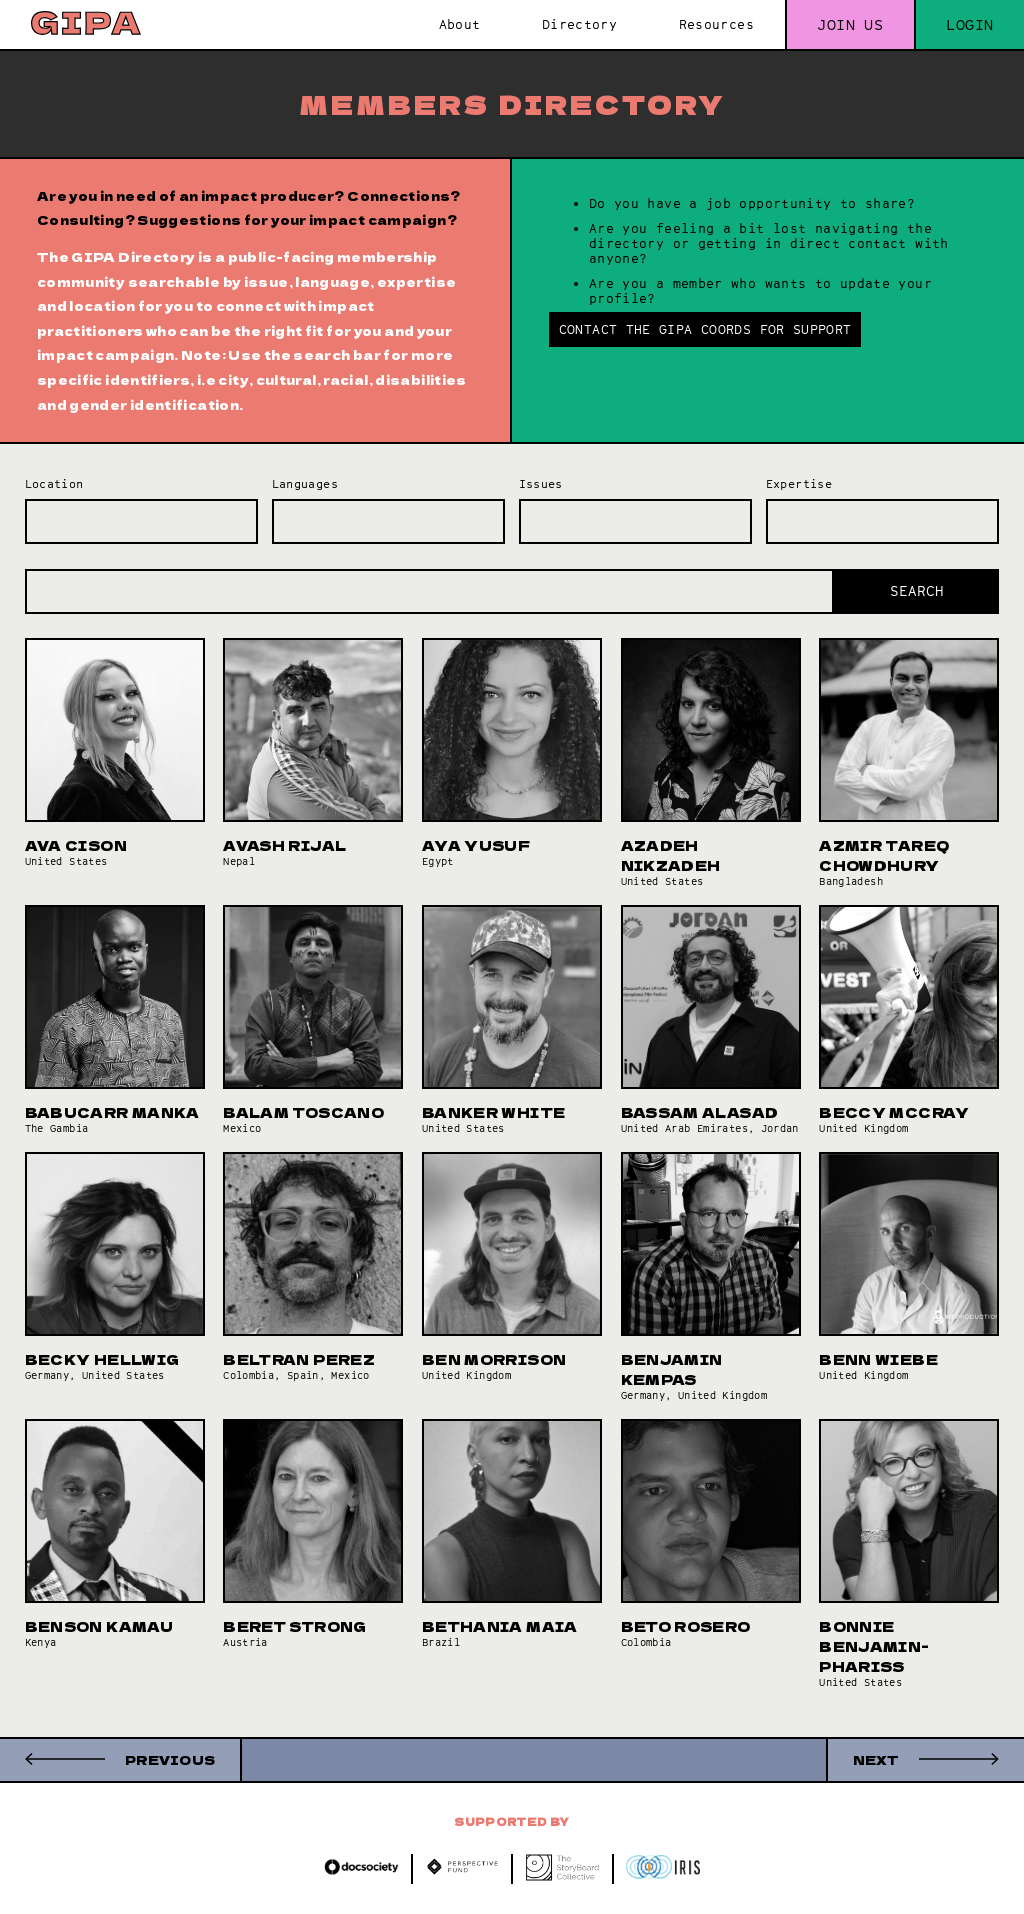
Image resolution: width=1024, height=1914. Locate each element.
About (460, 24)
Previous (170, 1760)
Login (969, 24)
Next (876, 1760)
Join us (850, 24)
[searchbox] (36, 515)
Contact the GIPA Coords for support (705, 329)
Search (917, 591)
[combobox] (142, 521)
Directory (579, 24)
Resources (716, 24)
